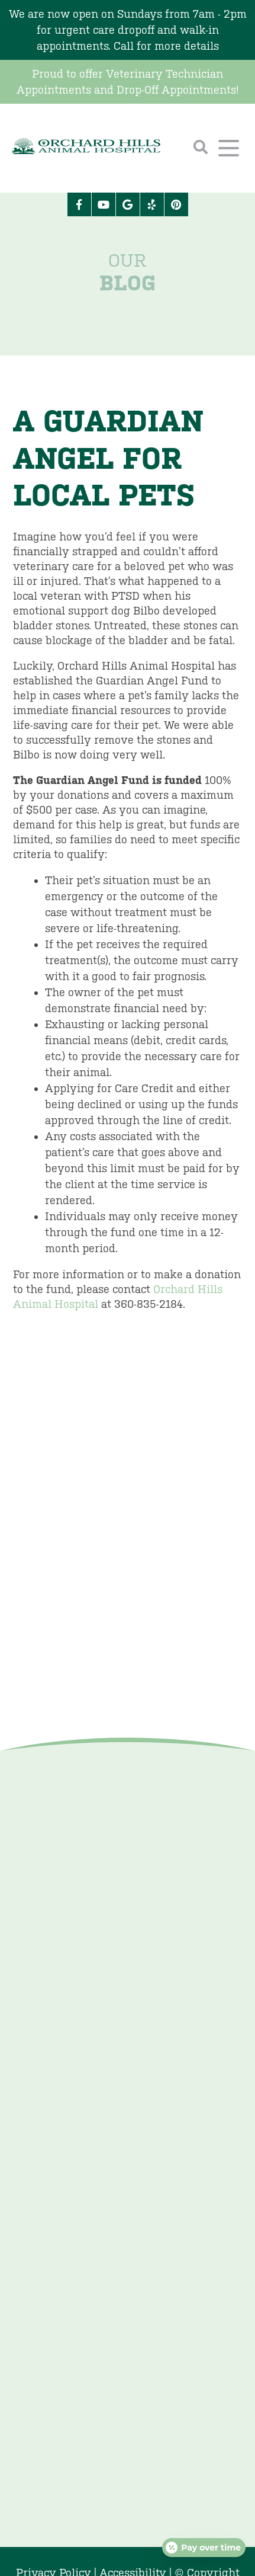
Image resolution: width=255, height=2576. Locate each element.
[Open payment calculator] (204, 2547)
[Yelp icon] (152, 204)
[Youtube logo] (103, 204)
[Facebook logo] (79, 204)
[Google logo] (128, 204)
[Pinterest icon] (176, 204)
